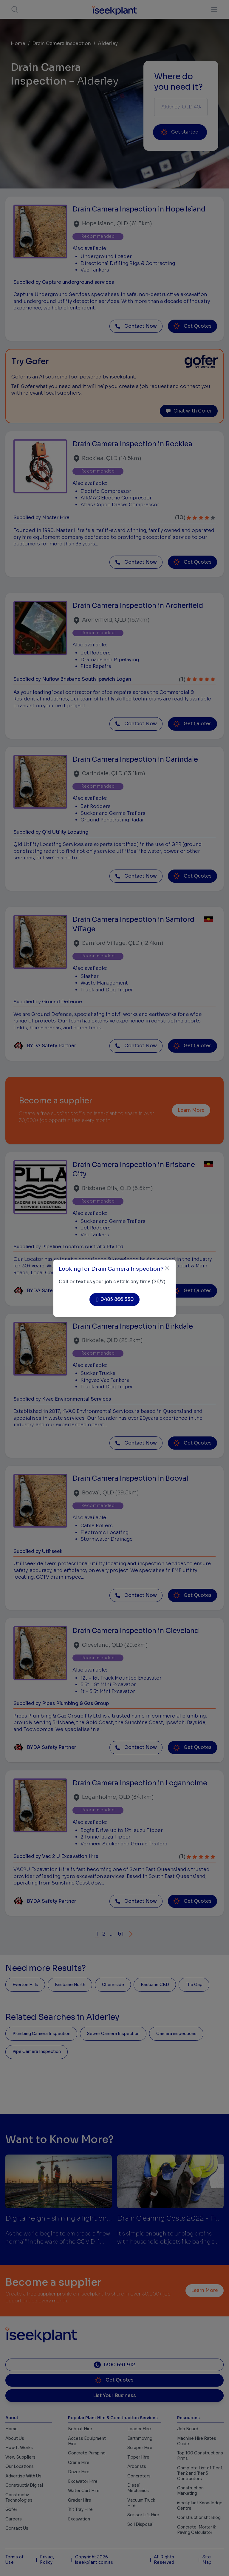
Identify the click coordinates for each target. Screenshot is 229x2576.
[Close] (167, 1268)
